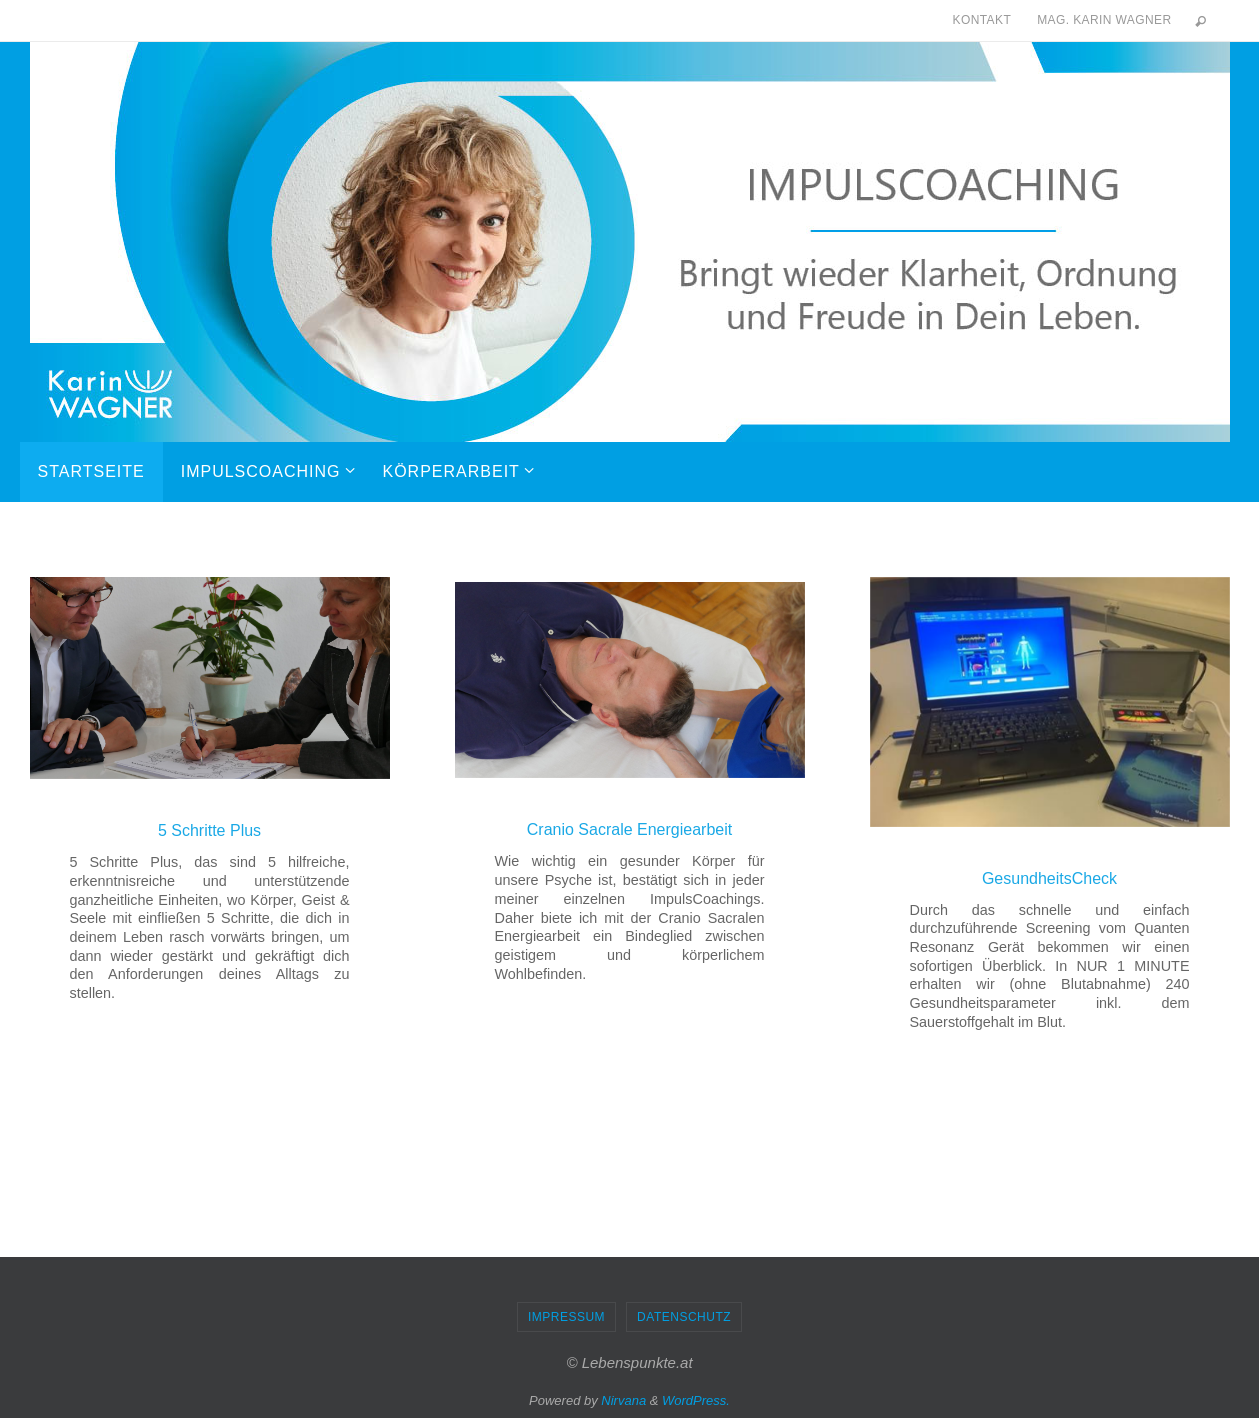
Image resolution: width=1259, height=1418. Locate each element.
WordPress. (696, 1400)
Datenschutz (684, 1317)
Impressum (566, 1317)
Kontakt (982, 20)
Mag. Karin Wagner (1104, 20)
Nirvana (623, 1400)
